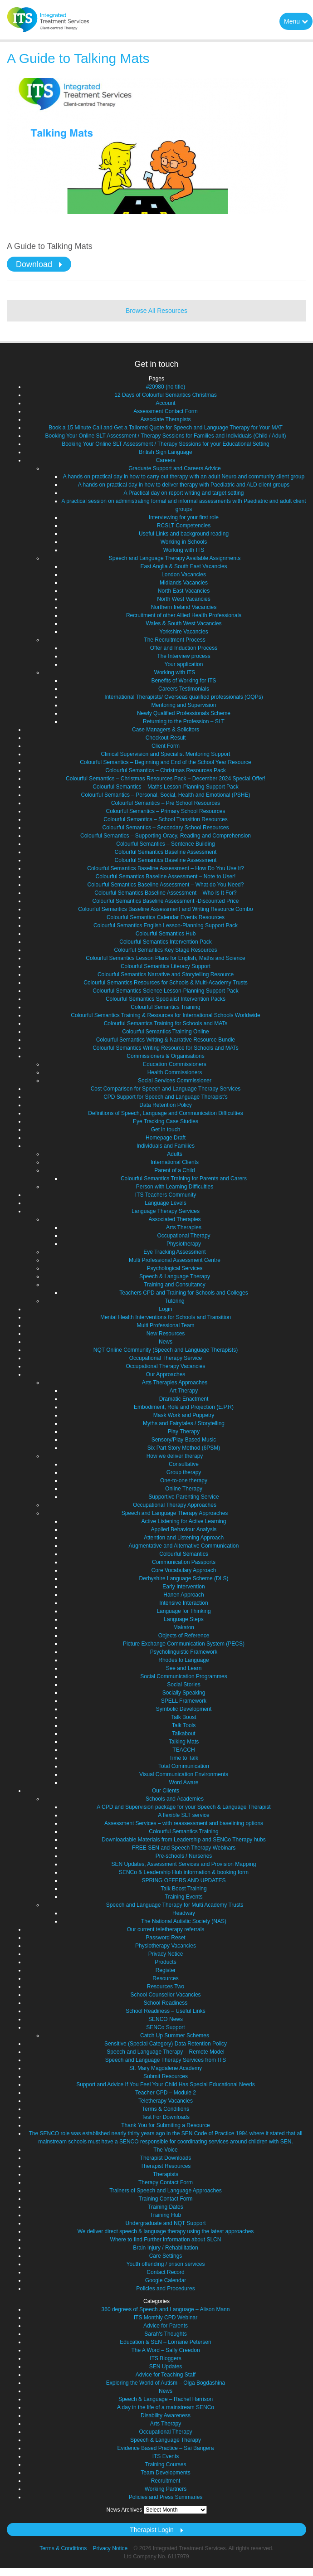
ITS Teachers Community (165, 1195)
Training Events (184, 1897)
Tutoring (175, 1301)
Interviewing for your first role (184, 517)
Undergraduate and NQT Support (165, 2223)
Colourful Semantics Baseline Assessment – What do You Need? (166, 884)
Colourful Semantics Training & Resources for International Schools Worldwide (165, 1015)
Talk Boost (183, 1717)
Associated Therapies (174, 1219)
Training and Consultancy (174, 1284)
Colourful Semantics (183, 1554)
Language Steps (183, 1619)
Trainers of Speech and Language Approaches (165, 2190)
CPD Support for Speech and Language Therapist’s (165, 1097)
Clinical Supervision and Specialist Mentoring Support (165, 754)
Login (165, 1309)
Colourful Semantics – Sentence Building (165, 844)
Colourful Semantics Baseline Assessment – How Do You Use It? (165, 868)
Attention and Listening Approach (184, 1537)
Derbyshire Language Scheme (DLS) (184, 1578)
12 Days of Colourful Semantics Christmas (165, 395)
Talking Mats (184, 1741)
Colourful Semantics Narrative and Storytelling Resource (166, 974)
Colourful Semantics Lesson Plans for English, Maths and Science (165, 958)
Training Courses (165, 2464)
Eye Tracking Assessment (174, 1252)
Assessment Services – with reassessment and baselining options (183, 1823)
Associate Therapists (165, 419)
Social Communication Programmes (183, 1676)
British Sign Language (165, 452)
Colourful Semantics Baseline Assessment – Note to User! (166, 876)
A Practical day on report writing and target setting (184, 493)
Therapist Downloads (165, 2158)
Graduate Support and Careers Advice (174, 468)
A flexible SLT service (184, 1815)
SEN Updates (165, 2366)
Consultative (184, 1464)
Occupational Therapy (183, 1235)
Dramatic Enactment (184, 1399)
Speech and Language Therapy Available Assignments (174, 558)
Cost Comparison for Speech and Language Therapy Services (166, 1089)
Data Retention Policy (165, 1105)
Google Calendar (165, 2280)
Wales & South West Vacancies (183, 623)
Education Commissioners (174, 1064)
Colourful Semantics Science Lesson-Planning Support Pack (166, 991)
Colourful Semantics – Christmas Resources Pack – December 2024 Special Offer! (165, 778)
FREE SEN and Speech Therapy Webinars (183, 1848)
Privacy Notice (165, 1954)
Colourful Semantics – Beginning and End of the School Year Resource (165, 762)
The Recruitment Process (174, 640)
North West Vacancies (183, 599)
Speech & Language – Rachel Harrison (165, 2399)
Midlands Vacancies (184, 582)
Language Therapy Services (166, 1211)
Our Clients (165, 1790)
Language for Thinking (183, 1611)
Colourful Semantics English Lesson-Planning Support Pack (165, 925)
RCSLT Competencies (183, 525)
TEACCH (183, 1750)
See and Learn (184, 1668)
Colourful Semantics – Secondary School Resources (166, 827)
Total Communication (183, 1766)
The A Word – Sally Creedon (165, 2350)
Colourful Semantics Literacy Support (165, 966)
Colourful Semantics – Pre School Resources (165, 803)
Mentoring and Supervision (184, 705)
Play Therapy (184, 1431)
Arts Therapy (165, 2423)
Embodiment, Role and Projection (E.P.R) (184, 1407)
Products (165, 1962)
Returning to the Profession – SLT (184, 721)
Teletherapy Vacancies (165, 2101)
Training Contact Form (166, 2199)
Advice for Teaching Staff (166, 2374)
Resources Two (165, 1986)
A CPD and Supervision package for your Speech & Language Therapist (183, 1807)
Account (165, 403)
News (165, 1342)
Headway (183, 1913)
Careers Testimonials (183, 689)
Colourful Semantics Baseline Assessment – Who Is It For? (165, 893)
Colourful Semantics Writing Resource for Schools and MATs (166, 1048)
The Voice (165, 2150)
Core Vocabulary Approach (184, 1570)
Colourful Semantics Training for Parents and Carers (184, 1178)
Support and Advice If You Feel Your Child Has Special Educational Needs (165, 2084)
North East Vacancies (184, 591)
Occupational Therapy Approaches (174, 1505)
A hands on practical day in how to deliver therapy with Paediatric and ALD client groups (183, 485)
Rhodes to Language (183, 1660)
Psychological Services (175, 1268)
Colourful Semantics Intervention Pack (165, 942)
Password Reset (165, 1937)
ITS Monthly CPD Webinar (166, 2317)
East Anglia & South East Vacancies (183, 566)
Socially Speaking (183, 1693)
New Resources (166, 1333)
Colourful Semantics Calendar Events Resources (166, 917)
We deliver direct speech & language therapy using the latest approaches (166, 2231)
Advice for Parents (165, 2326)
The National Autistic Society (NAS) (183, 1921)
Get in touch (166, 1129)
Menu (296, 21)
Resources (165, 1978)
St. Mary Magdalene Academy (165, 2068)
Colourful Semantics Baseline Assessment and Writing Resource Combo (165, 909)
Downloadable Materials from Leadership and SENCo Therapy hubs (183, 1839)
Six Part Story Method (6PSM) (183, 1448)
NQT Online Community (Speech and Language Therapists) (165, 1350)
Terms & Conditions (165, 2109)
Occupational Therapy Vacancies (165, 1366)
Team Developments (165, 2472)
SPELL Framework (183, 1701)
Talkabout (183, 1733)
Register (166, 1970)
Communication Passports (183, 1562)
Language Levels (165, 1203)
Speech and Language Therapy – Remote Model (165, 2052)
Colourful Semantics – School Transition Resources (165, 819)
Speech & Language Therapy (174, 1276)
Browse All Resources (156, 310)
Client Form (166, 746)
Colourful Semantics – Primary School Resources (165, 811)
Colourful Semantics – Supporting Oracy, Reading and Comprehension (165, 836)
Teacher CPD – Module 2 (165, 2092)
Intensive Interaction (183, 1603)
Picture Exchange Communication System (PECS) (184, 1644)
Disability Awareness (166, 2415)
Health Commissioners (174, 1072)
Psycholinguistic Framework (184, 1652)
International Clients (175, 1162)
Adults (174, 1154)
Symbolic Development (184, 1709)
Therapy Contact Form (165, 2182)
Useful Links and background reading (184, 534)
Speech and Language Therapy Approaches (175, 1513)
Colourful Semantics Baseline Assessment (166, 852)
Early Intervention (183, 1586)
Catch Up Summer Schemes (174, 2035)
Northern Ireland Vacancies (184, 607)
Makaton (183, 1627)
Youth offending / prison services (166, 2264)
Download (34, 264)
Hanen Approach (183, 1595)
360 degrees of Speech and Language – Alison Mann (166, 2309)
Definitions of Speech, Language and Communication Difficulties (165, 1113)
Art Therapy (184, 1391)
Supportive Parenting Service (183, 1497)
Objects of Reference (184, 1635)
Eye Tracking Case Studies (165, 1121)
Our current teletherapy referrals (166, 1929)
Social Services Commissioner (174, 1080)
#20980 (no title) (166, 387)
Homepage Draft (166, 1138)
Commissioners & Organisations (165, 1056)
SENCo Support (165, 2027)
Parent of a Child (174, 1170)
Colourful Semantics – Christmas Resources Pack (165, 770)
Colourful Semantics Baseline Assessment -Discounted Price (166, 901)
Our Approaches (166, 1374)
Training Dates (165, 2207)
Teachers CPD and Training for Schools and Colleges (183, 1293)
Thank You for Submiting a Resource (165, 2125)
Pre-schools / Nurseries (184, 1856)
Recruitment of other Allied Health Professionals (183, 615)
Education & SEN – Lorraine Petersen (165, 2342)
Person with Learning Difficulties (175, 1186)
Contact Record (165, 2272)
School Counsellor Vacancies (165, 1995)
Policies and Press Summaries (166, 2497)
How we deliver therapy (175, 1456)
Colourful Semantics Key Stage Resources (165, 950)
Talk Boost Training (183, 1888)
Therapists (165, 2174)
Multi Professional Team (165, 1325)
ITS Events (165, 2456)
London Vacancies (183, 574)
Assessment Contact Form (165, 411)
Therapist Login (152, 2529)
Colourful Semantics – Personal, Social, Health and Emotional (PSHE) (165, 795)
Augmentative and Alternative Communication (184, 1546)
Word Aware (184, 1782)
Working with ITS (183, 550)
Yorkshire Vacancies (183, 631)
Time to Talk (183, 1758)
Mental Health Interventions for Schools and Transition (165, 1317)
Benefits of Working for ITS (183, 680)
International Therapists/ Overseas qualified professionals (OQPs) (183, 697)
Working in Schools (184, 542)
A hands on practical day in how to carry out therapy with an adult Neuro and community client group (183, 476)
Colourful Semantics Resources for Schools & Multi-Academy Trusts (165, 982)
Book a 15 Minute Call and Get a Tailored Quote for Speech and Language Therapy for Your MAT (166, 427)
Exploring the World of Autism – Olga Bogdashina (165, 2383)
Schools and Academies (175, 1799)
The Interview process (183, 656)
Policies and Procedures (165, 2288)
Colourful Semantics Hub (166, 933)
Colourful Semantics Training (165, 1007)
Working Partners (165, 2489)
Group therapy (183, 1472)
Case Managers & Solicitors (165, 729)
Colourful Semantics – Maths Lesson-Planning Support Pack (166, 787)
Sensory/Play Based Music (184, 1440)
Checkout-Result (166, 738)
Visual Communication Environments (183, 1774)
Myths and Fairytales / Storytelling (184, 1423)
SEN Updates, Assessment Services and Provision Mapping (184, 1864)
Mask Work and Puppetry (184, 1415)
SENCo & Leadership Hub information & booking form (184, 1872)
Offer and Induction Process (184, 648)
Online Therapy (183, 1488)
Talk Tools (184, 1725)
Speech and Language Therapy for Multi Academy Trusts (175, 1905)
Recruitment (166, 2481)
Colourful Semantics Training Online (165, 1031)
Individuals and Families (166, 1146)
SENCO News (165, 2019)
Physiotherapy (183, 1244)
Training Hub (165, 2215)
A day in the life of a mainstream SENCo (165, 2407)
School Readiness (166, 2003)
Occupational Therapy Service (165, 1358)
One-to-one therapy (183, 1480)
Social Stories (183, 1684)
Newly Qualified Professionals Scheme (183, 713)
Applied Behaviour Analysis (184, 1529)
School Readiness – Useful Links (165, 2011)
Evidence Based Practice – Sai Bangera (165, 2448)
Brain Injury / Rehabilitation (165, 2248)
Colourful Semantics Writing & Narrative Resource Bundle (165, 1040)
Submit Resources (165, 2076)
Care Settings (165, 2256)
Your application (184, 664)
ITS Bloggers (165, 2358)
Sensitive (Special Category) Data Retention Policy (165, 2043)
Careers (166, 460)
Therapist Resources (166, 2166)
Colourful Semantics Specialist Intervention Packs (165, 999)
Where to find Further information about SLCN (165, 2239)
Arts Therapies (183, 1227)
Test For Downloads (166, 2117)
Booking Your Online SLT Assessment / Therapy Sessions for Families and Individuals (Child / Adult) (165, 436)
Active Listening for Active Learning (184, 1521)
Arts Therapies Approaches (175, 1382)
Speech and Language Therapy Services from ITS (165, 2060)
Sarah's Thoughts (165, 2334)
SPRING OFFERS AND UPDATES (183, 1880)
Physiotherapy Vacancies (165, 1946)
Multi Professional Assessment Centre (174, 1260)
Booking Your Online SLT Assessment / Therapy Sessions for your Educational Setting (165, 444)
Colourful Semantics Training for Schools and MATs (166, 1023)
